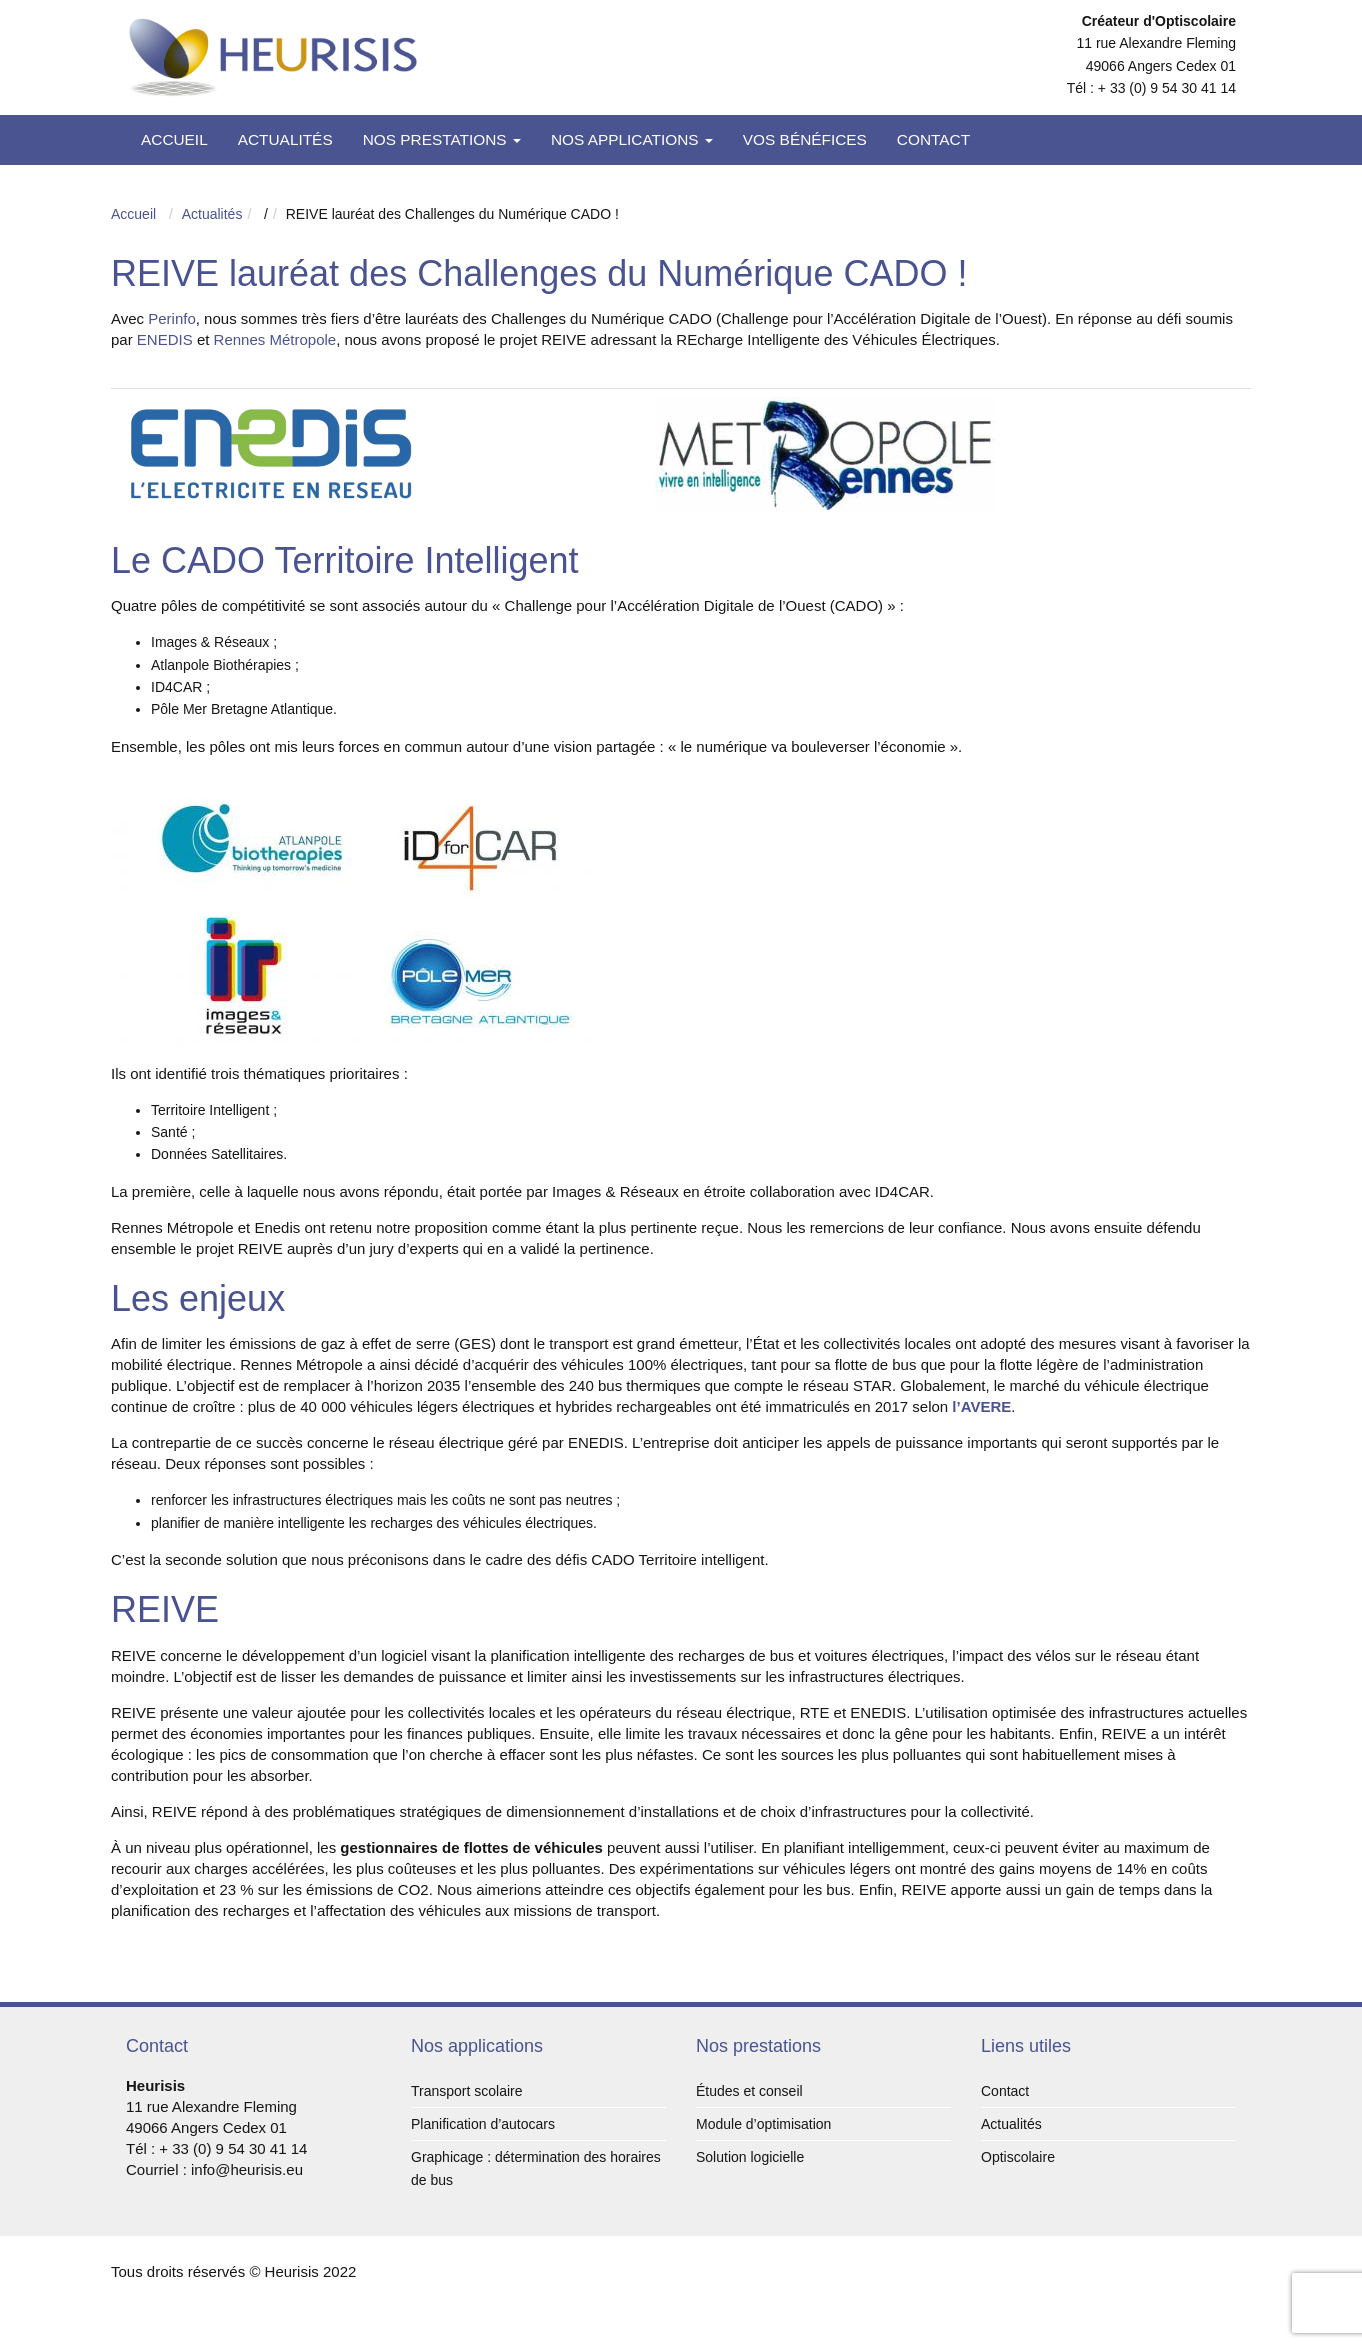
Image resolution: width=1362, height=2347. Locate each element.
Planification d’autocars (483, 2124)
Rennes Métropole (275, 339)
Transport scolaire (467, 2091)
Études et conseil (749, 2091)
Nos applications (632, 139)
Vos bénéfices (805, 139)
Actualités (285, 139)
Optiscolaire (1018, 2157)
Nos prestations (442, 139)
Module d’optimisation (763, 2124)
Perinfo (172, 318)
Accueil (174, 139)
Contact (933, 139)
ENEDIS (165, 339)
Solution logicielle (750, 2157)
